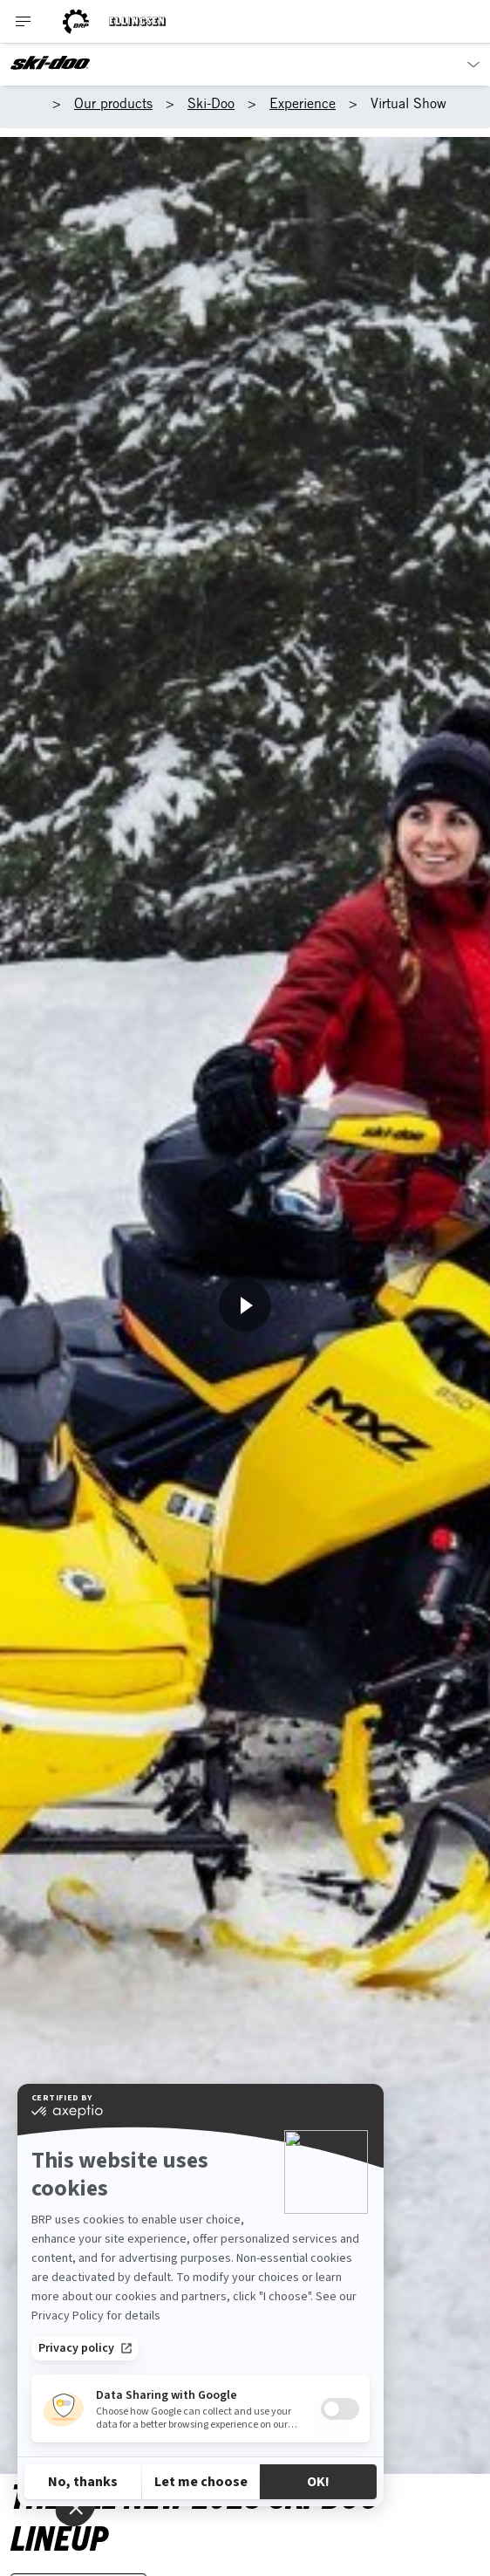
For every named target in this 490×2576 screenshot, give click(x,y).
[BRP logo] (76, 21)
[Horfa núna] (245, 1305)
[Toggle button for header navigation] (23, 21)
